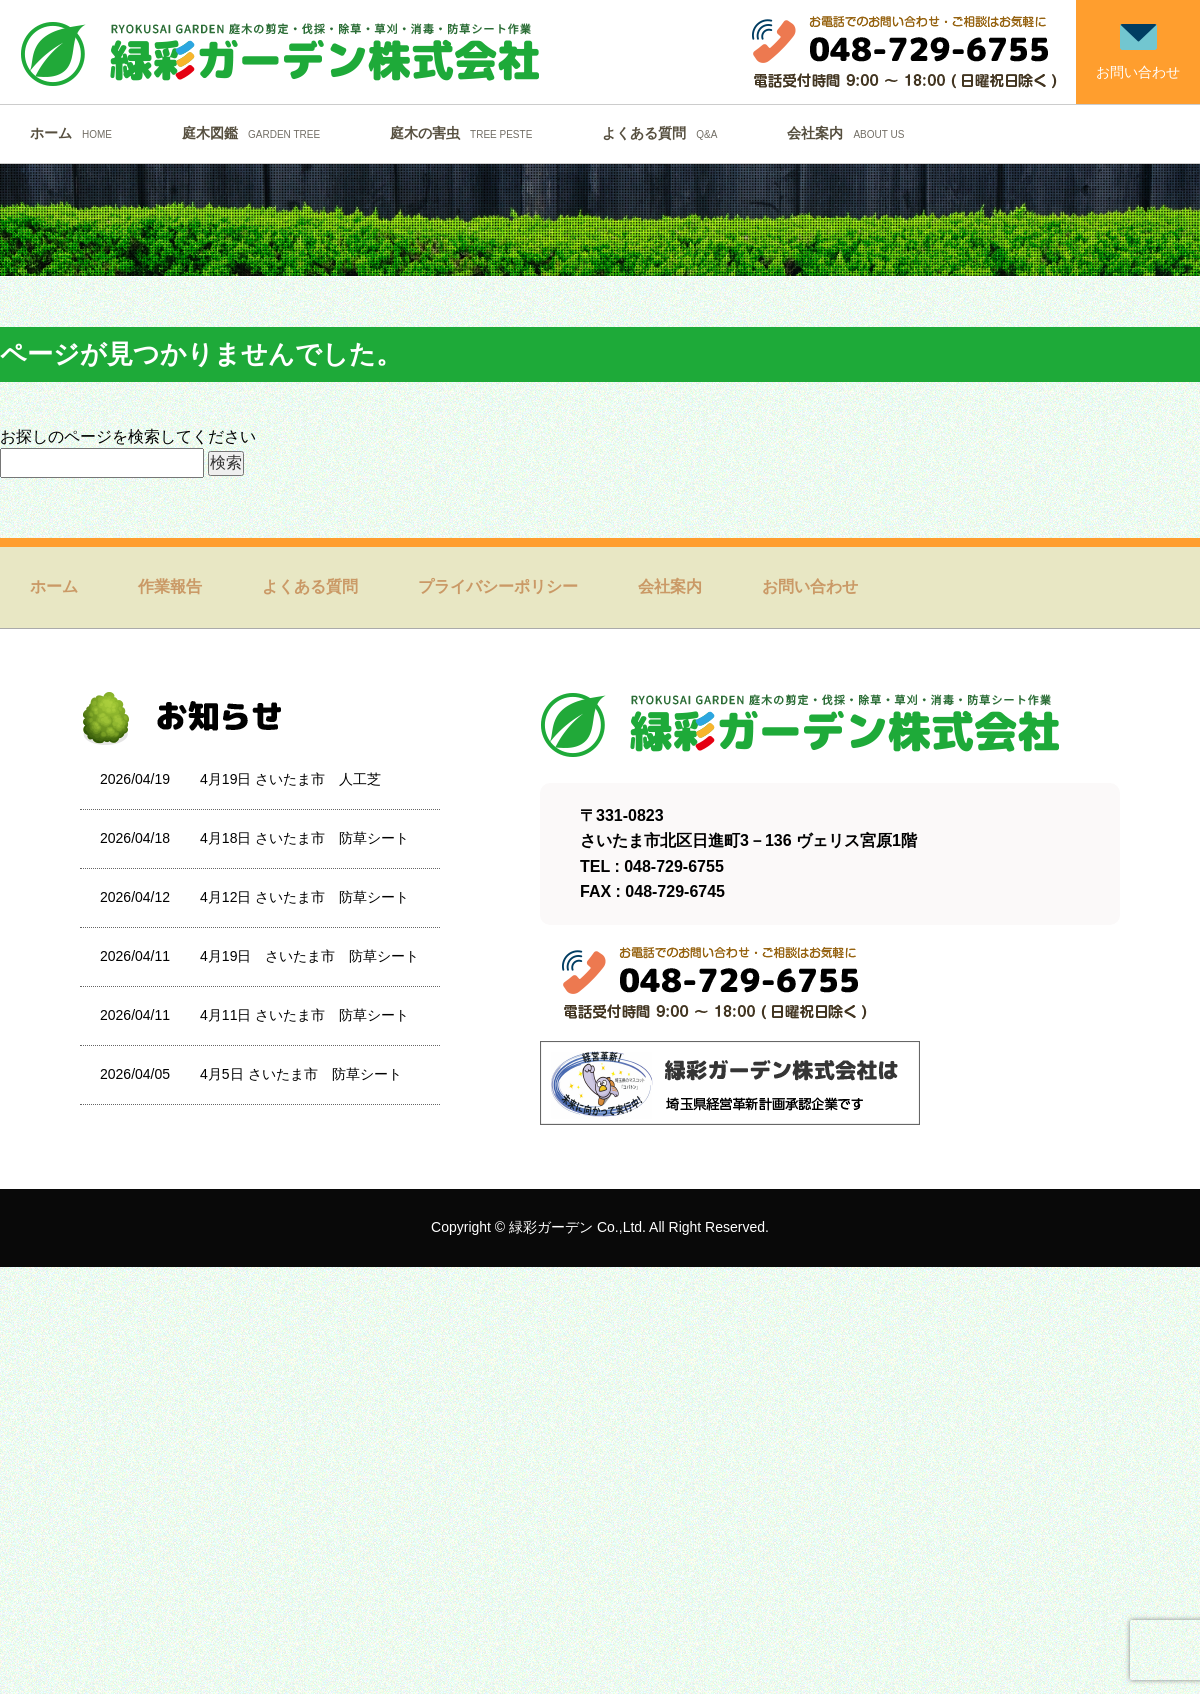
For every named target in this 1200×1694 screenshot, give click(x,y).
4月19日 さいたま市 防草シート (309, 956)
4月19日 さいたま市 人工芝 (290, 779)
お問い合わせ (810, 586)
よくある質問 (664, 133)
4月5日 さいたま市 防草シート (300, 1074)
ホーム (76, 133)
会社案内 (850, 133)
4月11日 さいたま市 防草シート (304, 1015)
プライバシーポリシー (498, 586)
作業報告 (170, 586)
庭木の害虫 (466, 133)
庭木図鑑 (256, 133)
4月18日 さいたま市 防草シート (304, 838)
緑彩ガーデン (551, 1227)
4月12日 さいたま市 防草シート (304, 897)
